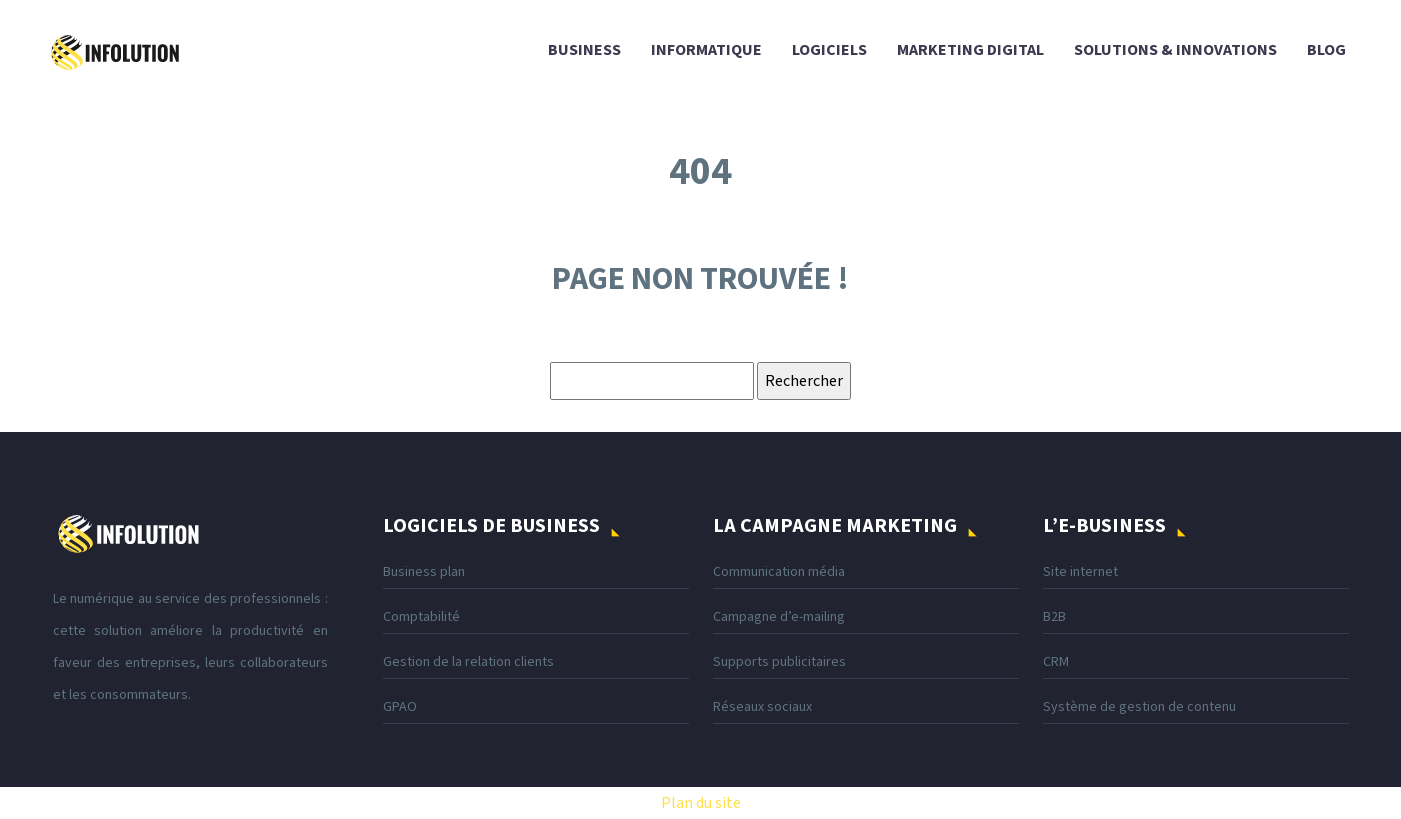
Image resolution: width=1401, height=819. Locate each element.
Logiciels (829, 50)
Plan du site (701, 803)
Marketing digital (970, 50)
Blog (1326, 50)
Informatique (706, 50)
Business (584, 50)
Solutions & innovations (1175, 50)
